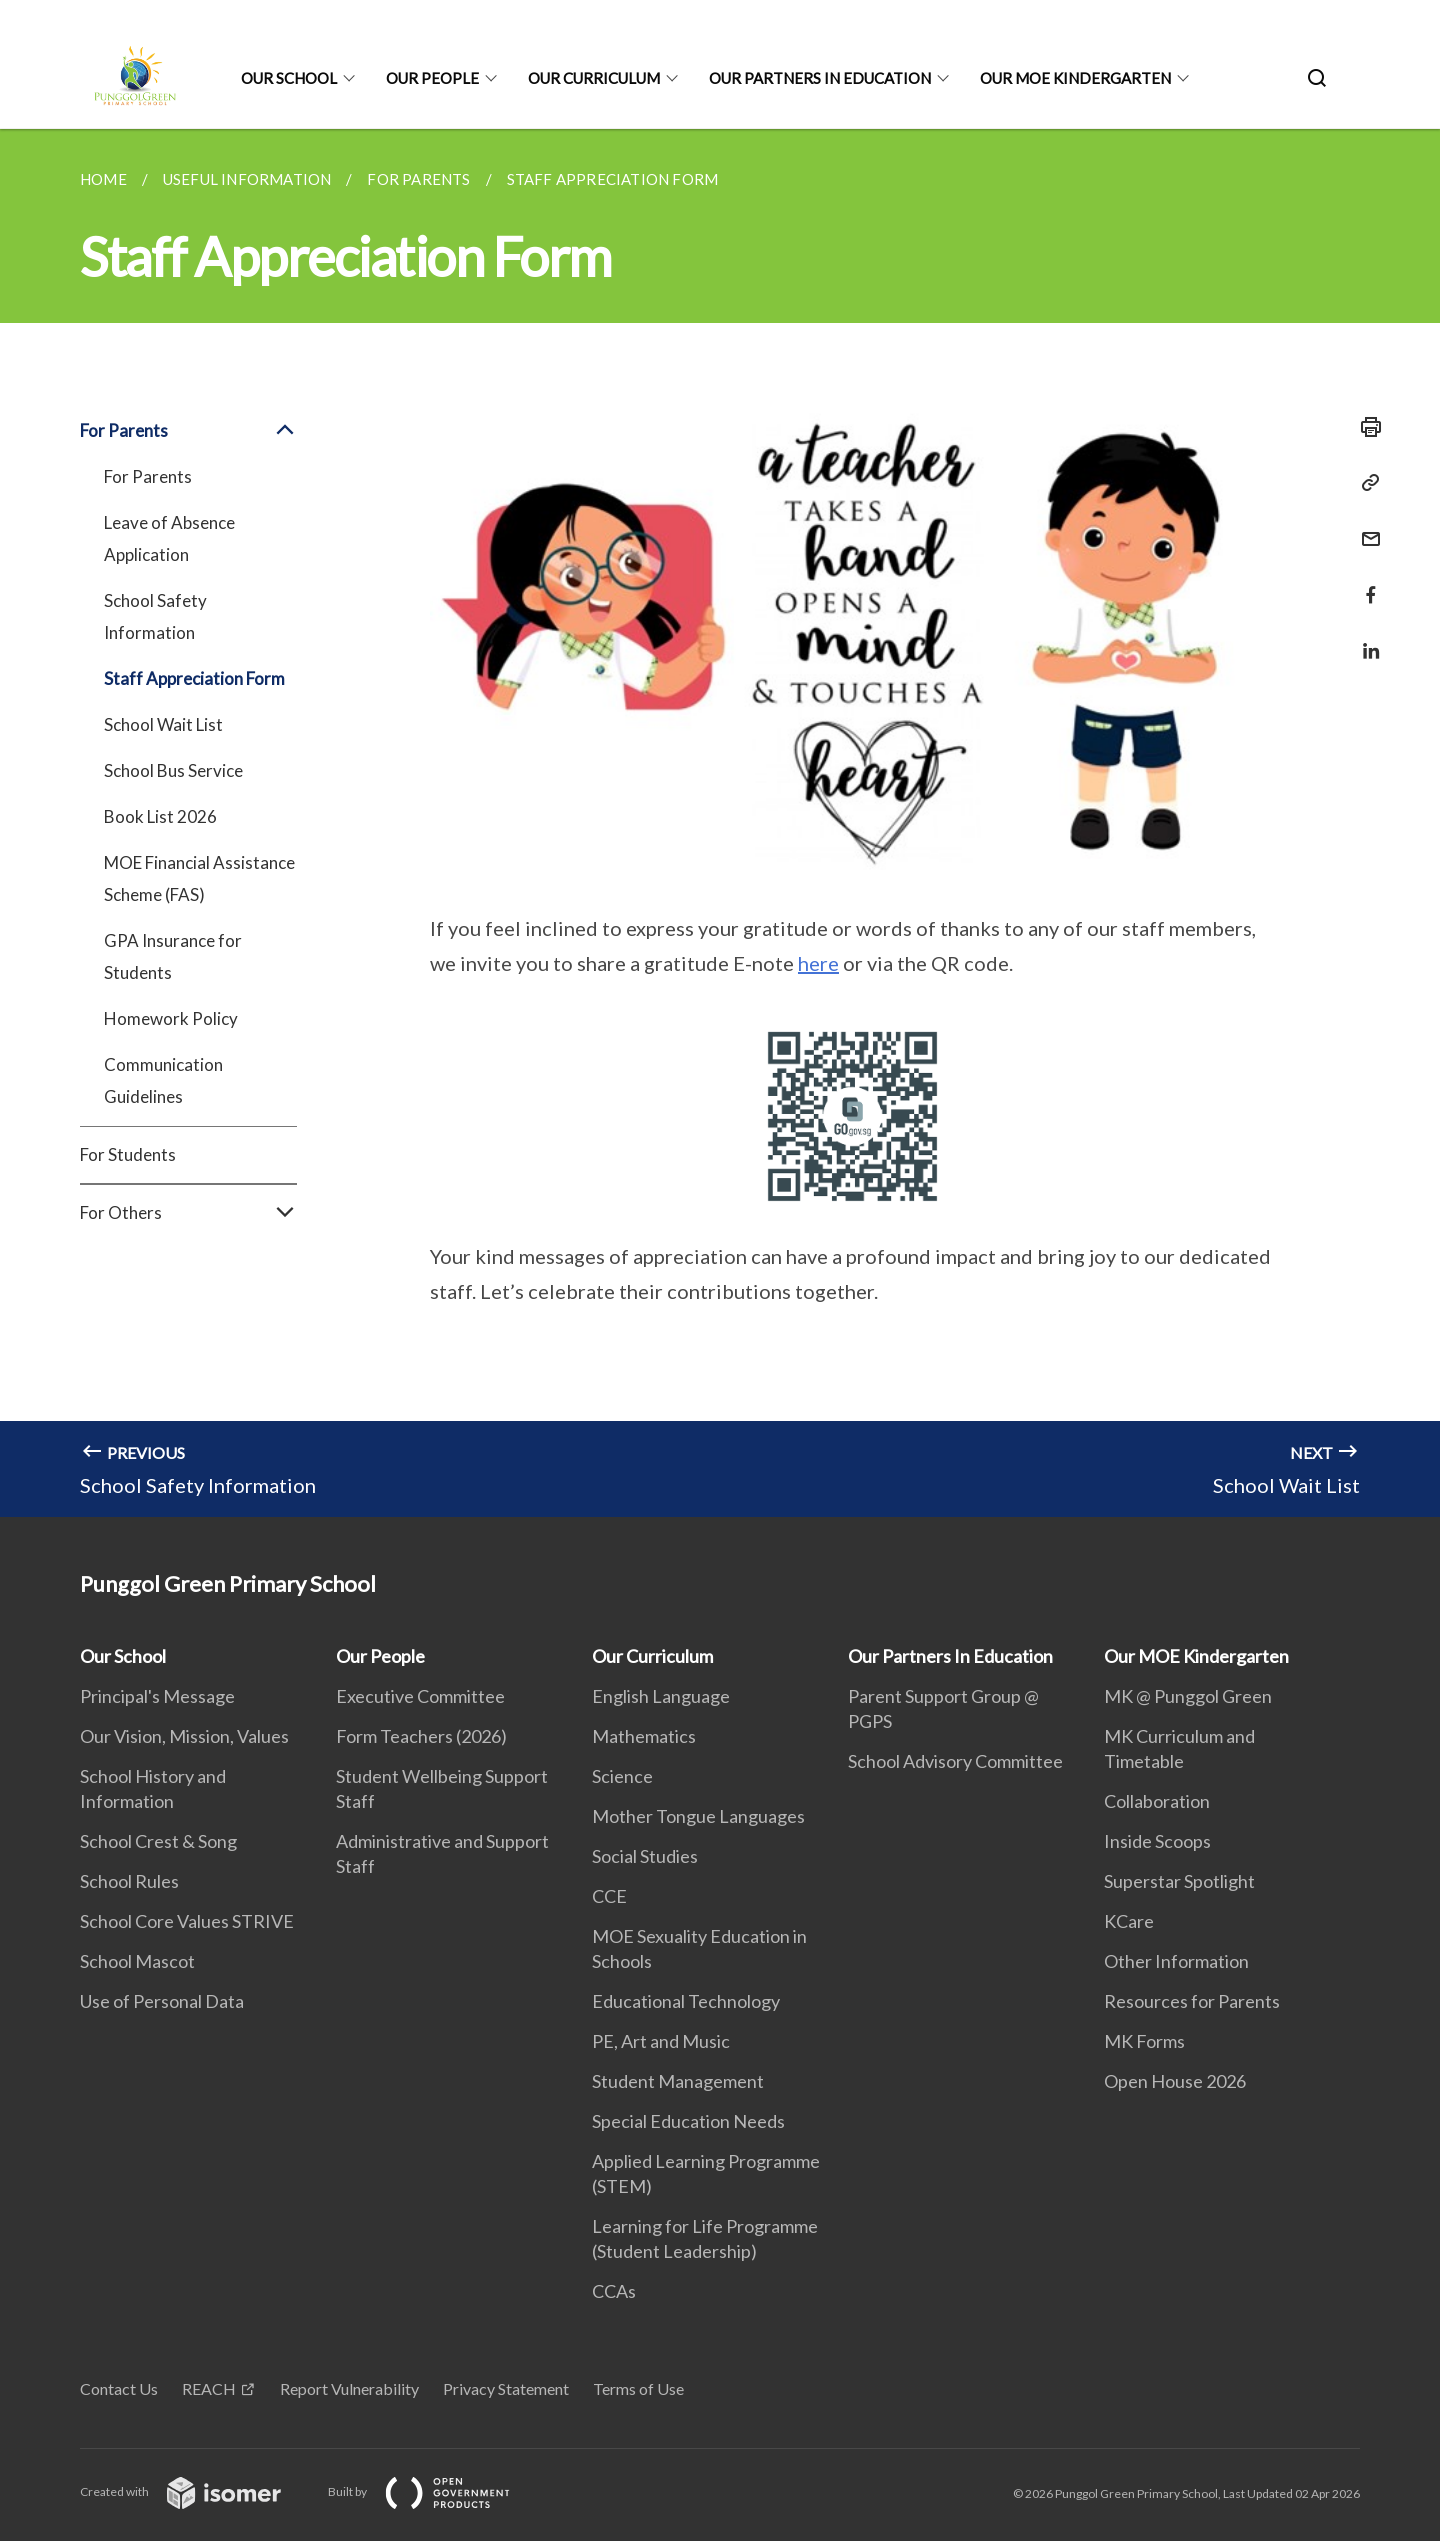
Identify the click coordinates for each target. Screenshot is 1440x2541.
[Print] (1365, 427)
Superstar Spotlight (1179, 1881)
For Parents (188, 431)
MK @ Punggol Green (1188, 1696)
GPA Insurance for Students (173, 956)
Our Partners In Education (820, 78)
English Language (661, 1696)
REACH (209, 2388)
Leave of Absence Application (169, 538)
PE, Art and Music (661, 2041)
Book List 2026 (160, 816)
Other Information (1176, 1961)
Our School (289, 78)
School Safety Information (155, 616)
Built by (435, 2491)
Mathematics (644, 1736)
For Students (128, 1154)
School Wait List (163, 724)
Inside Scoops (1157, 1841)
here (818, 963)
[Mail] (1365, 526)
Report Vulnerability (349, 2388)
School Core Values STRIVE (187, 1921)
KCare (1129, 1921)
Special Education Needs (688, 2121)
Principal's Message (157, 1696)
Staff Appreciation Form (194, 678)
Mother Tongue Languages (698, 1816)
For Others (188, 1213)
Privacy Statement (506, 2388)
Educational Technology (686, 2001)
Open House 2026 (1175, 2081)
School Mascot (137, 1961)
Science (622, 1776)
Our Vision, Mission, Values (184, 1736)
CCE (609, 1896)
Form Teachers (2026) (421, 1736)
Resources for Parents (1192, 2001)
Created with (196, 2491)
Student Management (678, 2081)
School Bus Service (173, 770)
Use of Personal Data (162, 2001)
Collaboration (1157, 1801)
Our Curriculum (594, 78)
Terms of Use (638, 2388)
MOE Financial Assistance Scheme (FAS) (199, 878)
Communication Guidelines (163, 1080)
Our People (432, 78)
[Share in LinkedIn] (1365, 638)
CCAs (614, 2291)
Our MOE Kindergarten (1075, 78)
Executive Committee (420, 1696)
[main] (720, 823)
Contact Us (119, 2388)
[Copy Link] (1365, 483)
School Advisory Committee (955, 1761)
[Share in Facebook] (1365, 582)
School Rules (129, 1881)
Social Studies (645, 1856)
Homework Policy (171, 1018)
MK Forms (1144, 2041)
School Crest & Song (158, 1841)
